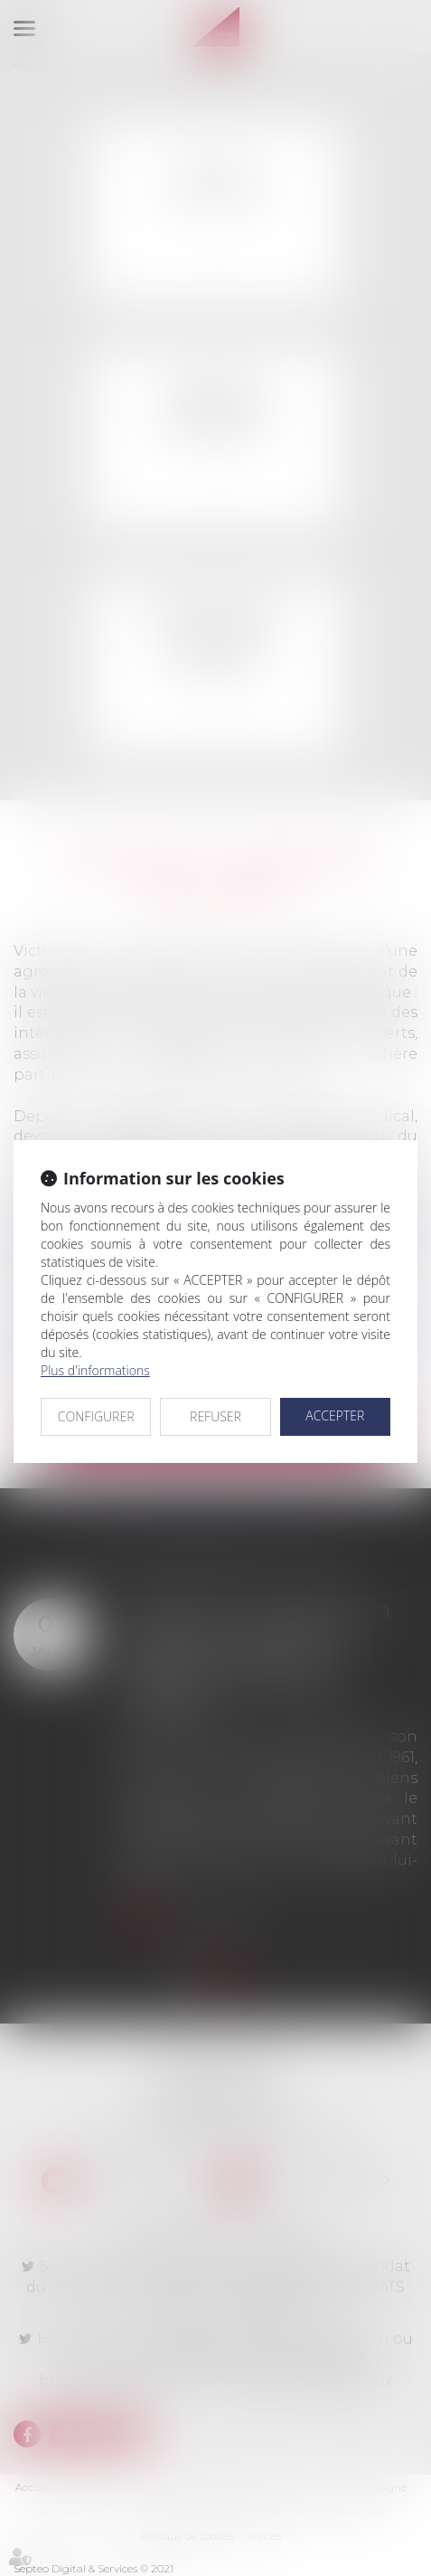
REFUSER (215, 1416)
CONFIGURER (96, 1416)
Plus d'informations (95, 1370)
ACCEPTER (334, 1415)
